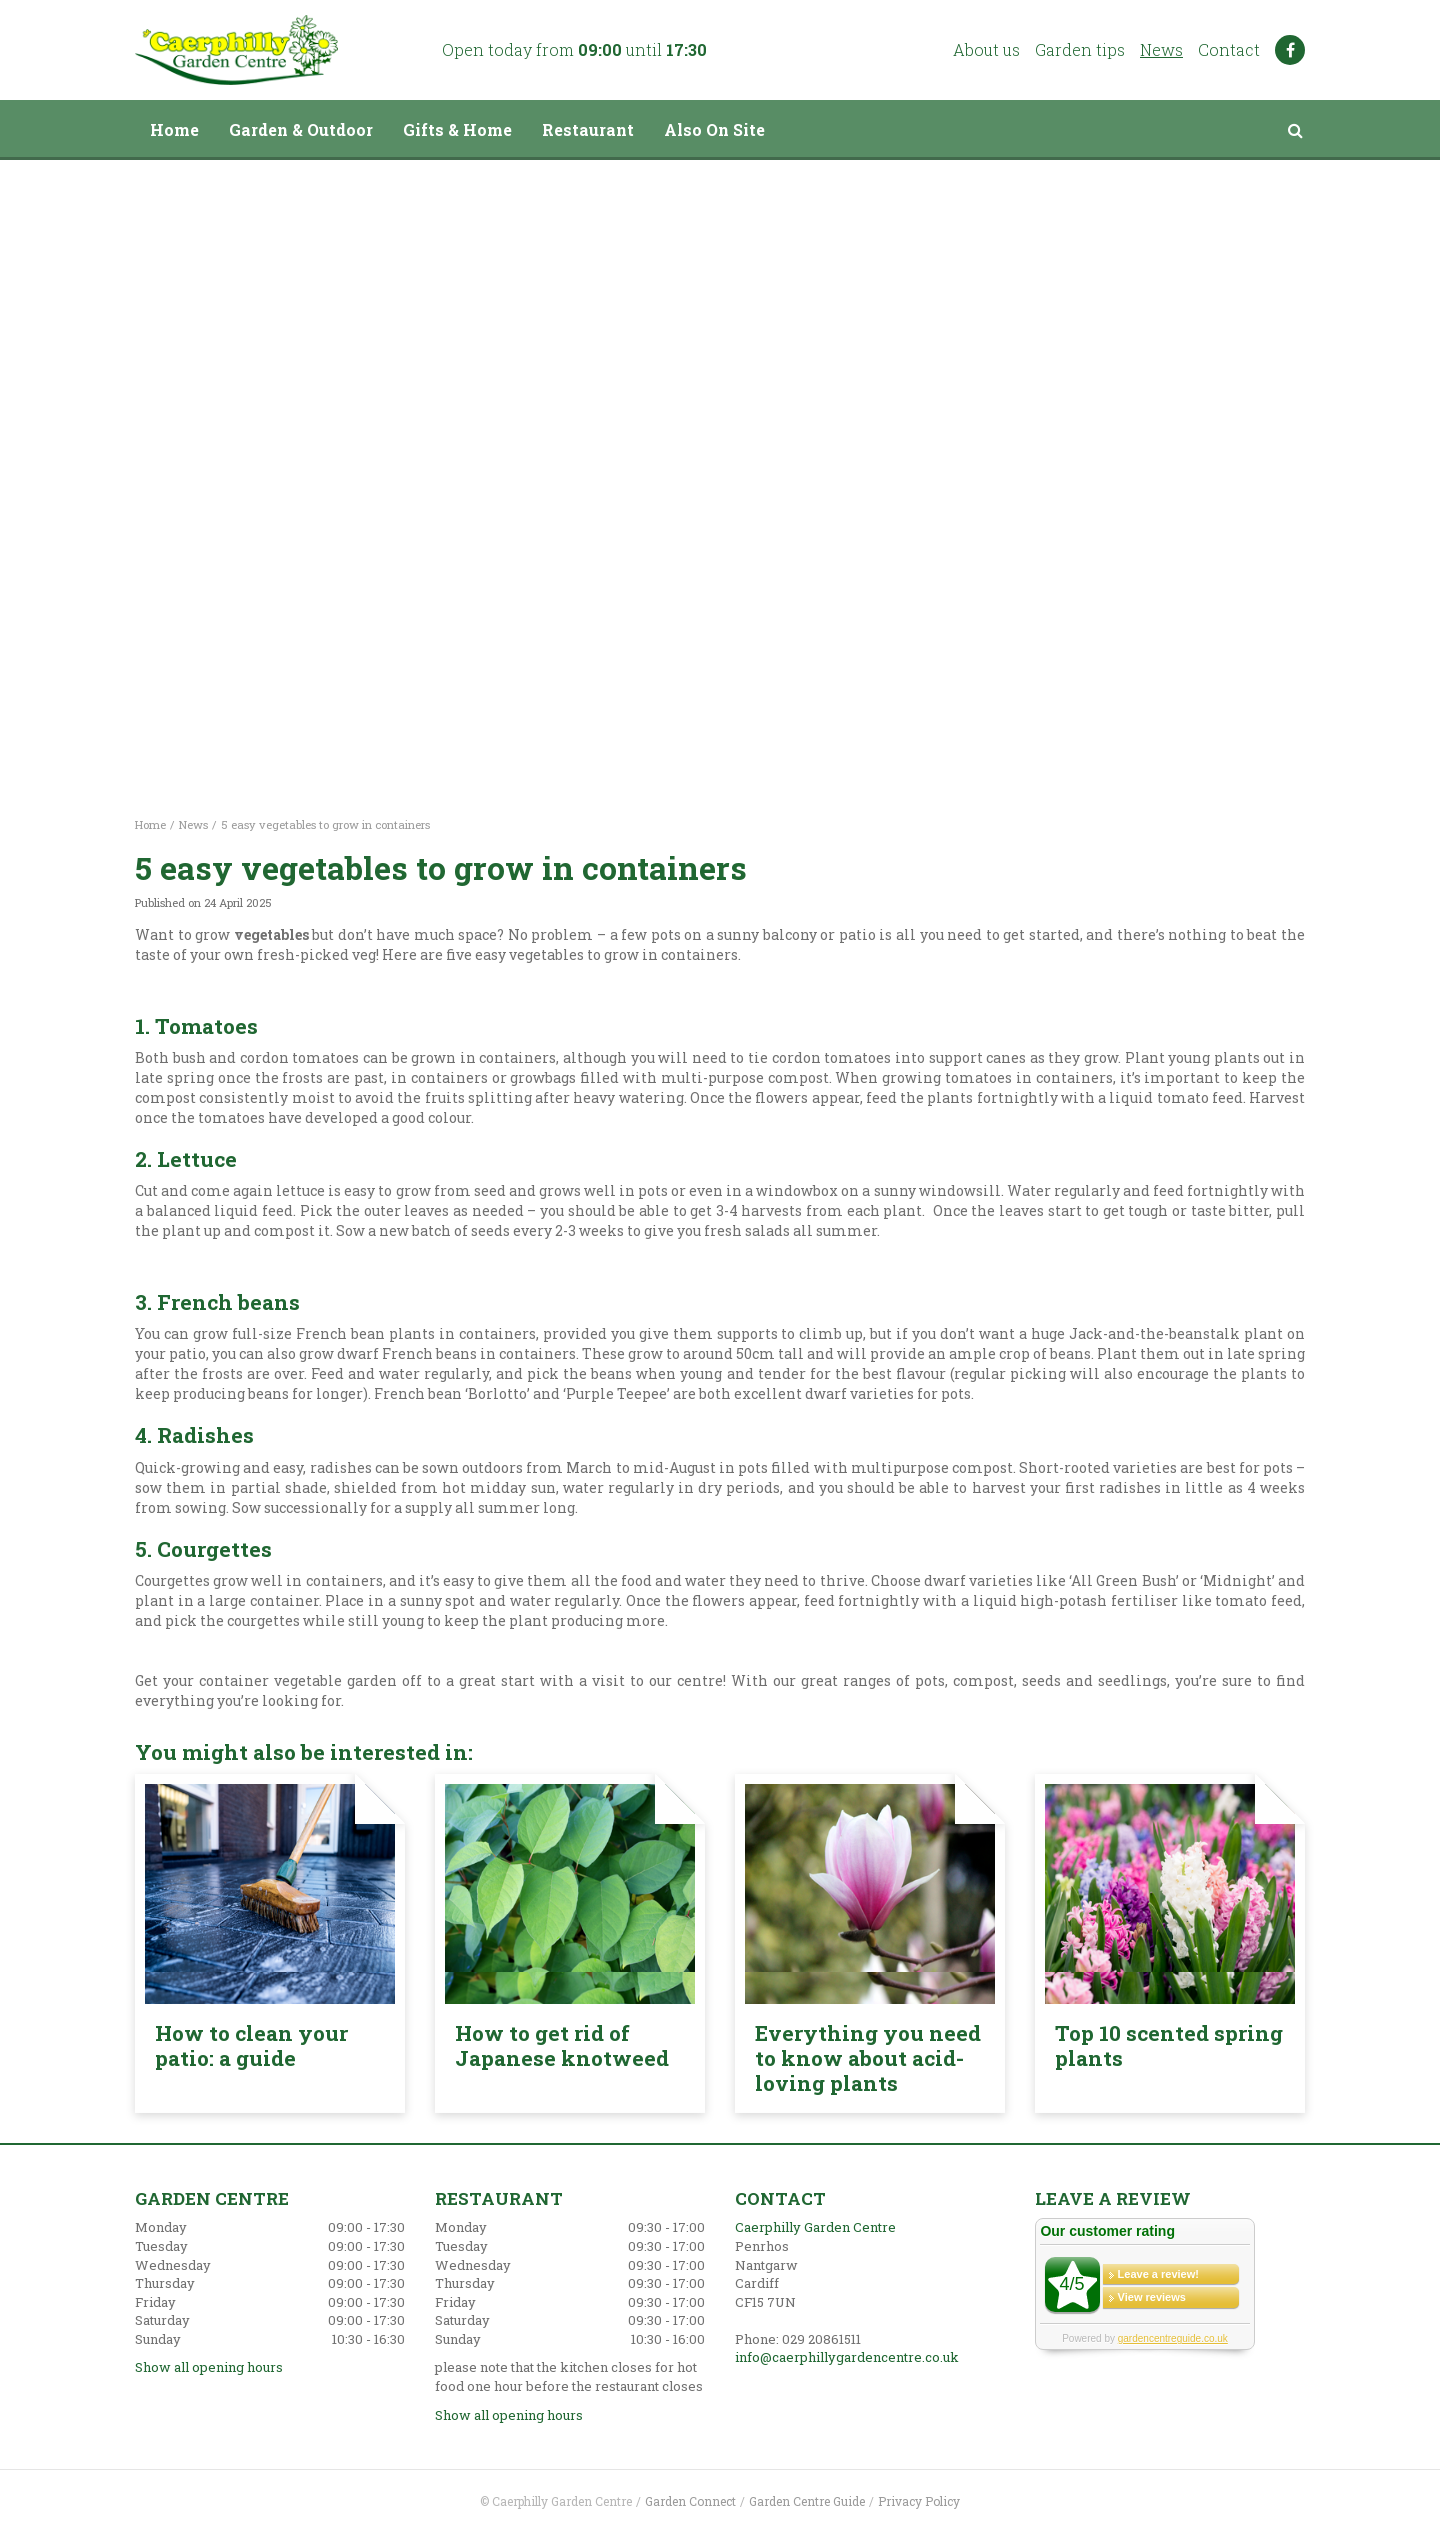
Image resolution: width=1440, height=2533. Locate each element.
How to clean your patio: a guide (251, 2045)
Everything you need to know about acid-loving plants (868, 2058)
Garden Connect (690, 2501)
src (1295, 130)
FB (1290, 50)
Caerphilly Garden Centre (815, 2227)
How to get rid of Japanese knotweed (562, 2045)
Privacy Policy (919, 2501)
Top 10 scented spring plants (1169, 2045)
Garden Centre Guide (807, 2501)
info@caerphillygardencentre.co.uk (847, 2357)
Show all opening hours (209, 2367)
